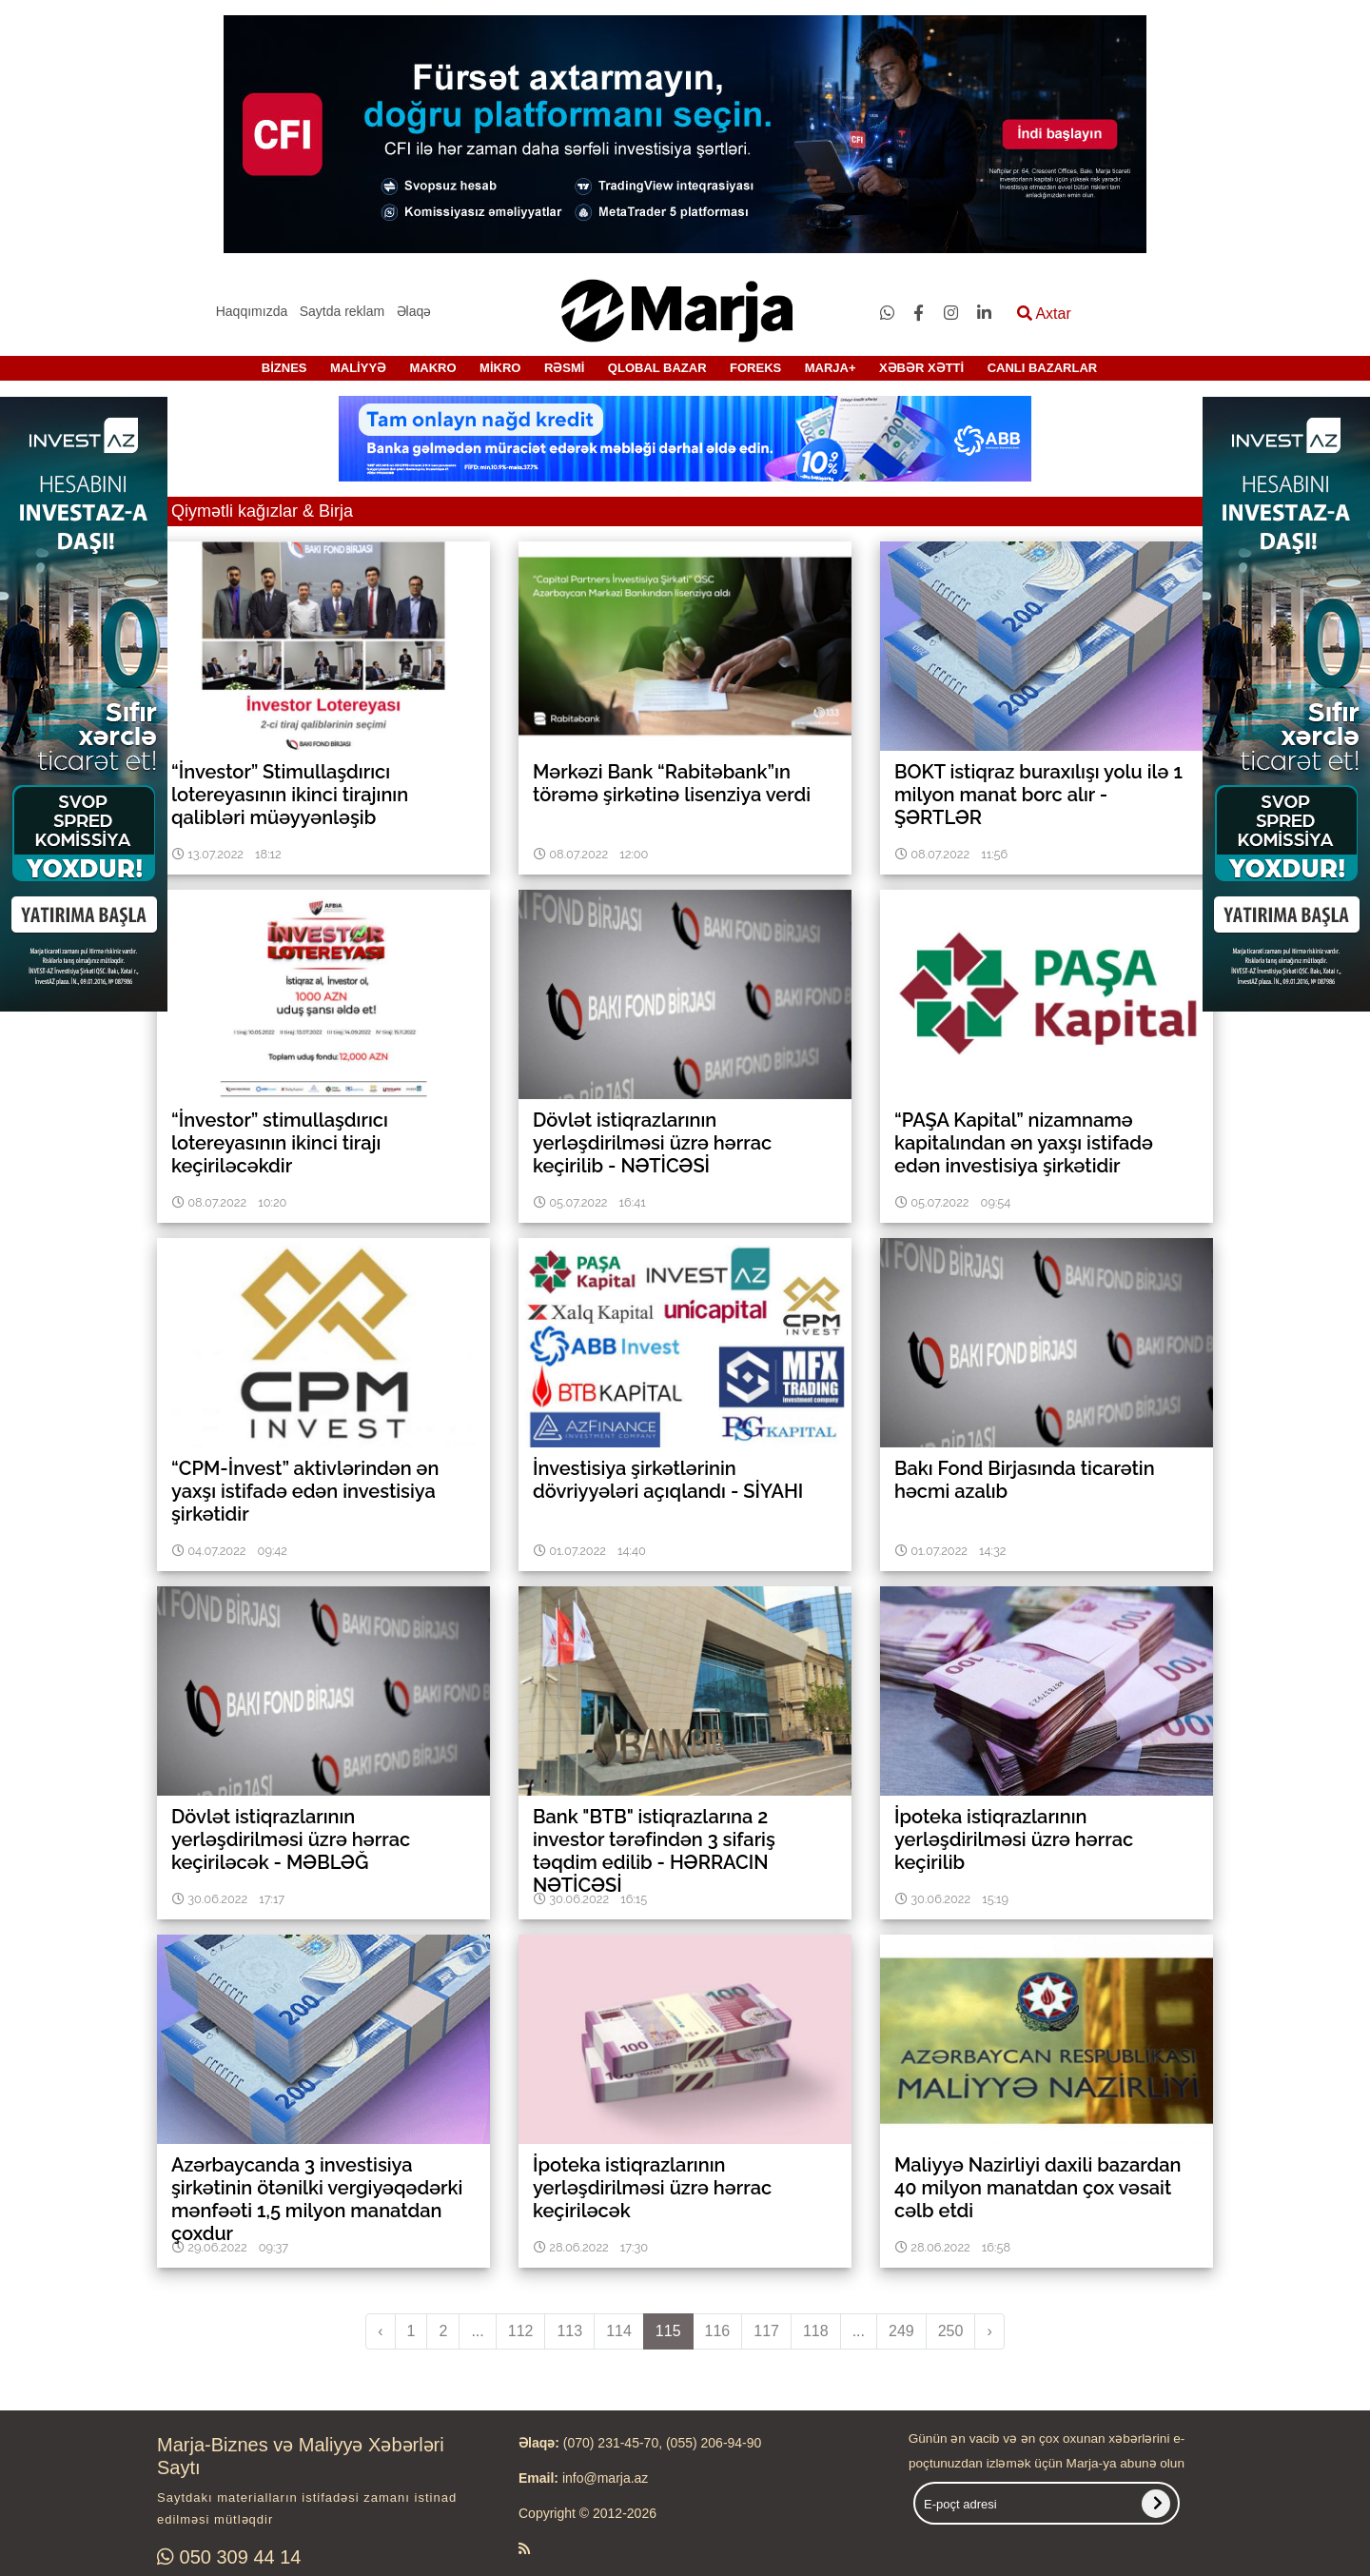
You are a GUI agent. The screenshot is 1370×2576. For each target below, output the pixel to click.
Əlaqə (414, 311)
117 (766, 2331)
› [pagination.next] (989, 2331)
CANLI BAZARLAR (1043, 368)
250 (951, 2331)
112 (521, 2331)
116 (718, 2331)
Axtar (1044, 313)
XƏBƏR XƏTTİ (921, 368)
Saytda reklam (342, 311)
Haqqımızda (251, 311)
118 (816, 2331)
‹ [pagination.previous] (380, 2331)
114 (619, 2331)
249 (901, 2331)
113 (569, 2331)
